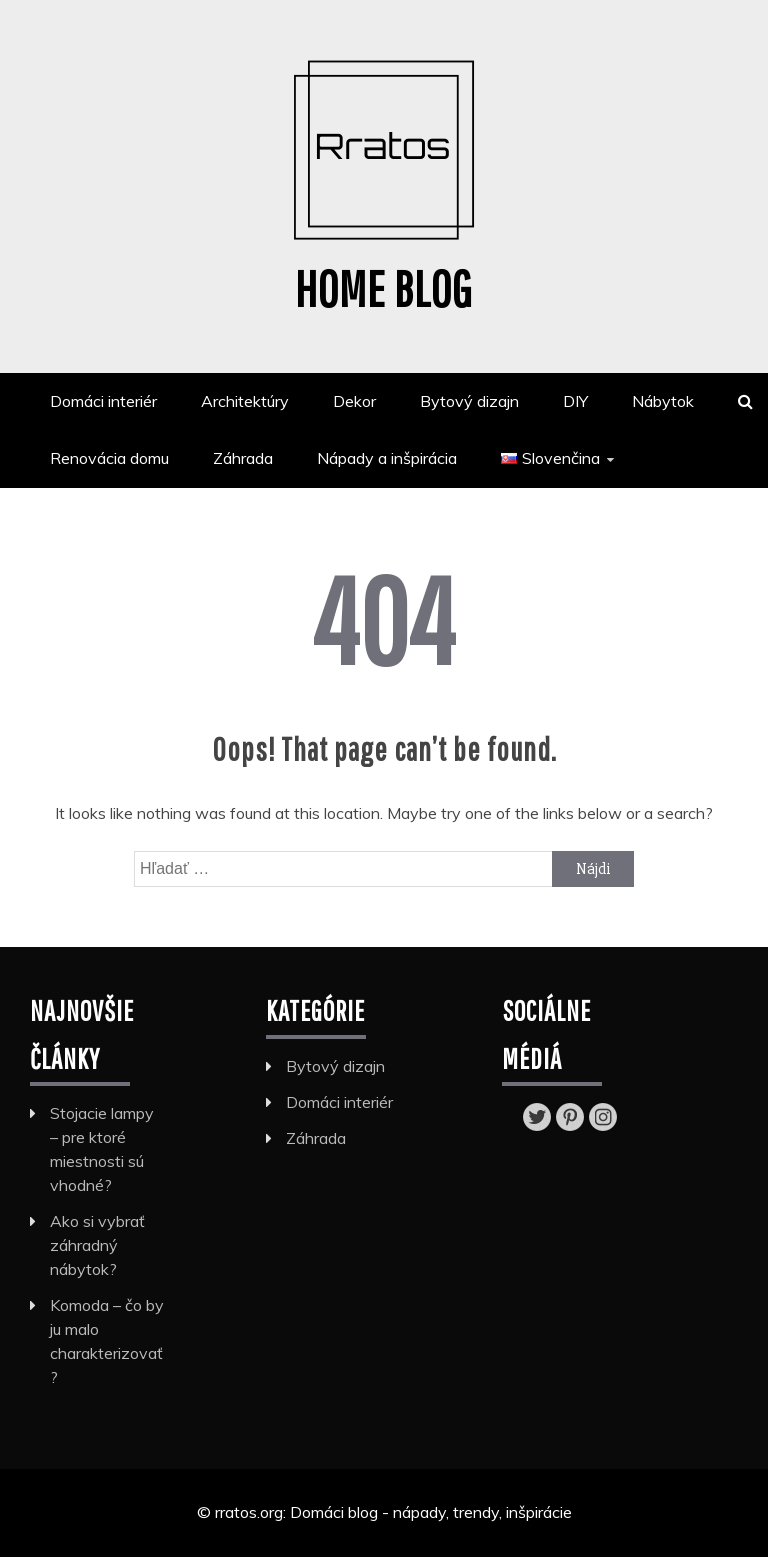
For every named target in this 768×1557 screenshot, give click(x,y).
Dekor (354, 401)
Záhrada (243, 458)
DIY (575, 401)
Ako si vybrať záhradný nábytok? (97, 1245)
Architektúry (245, 401)
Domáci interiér (103, 401)
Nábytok (663, 401)
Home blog (384, 288)
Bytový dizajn (469, 401)
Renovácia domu (109, 458)
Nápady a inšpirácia (387, 458)
